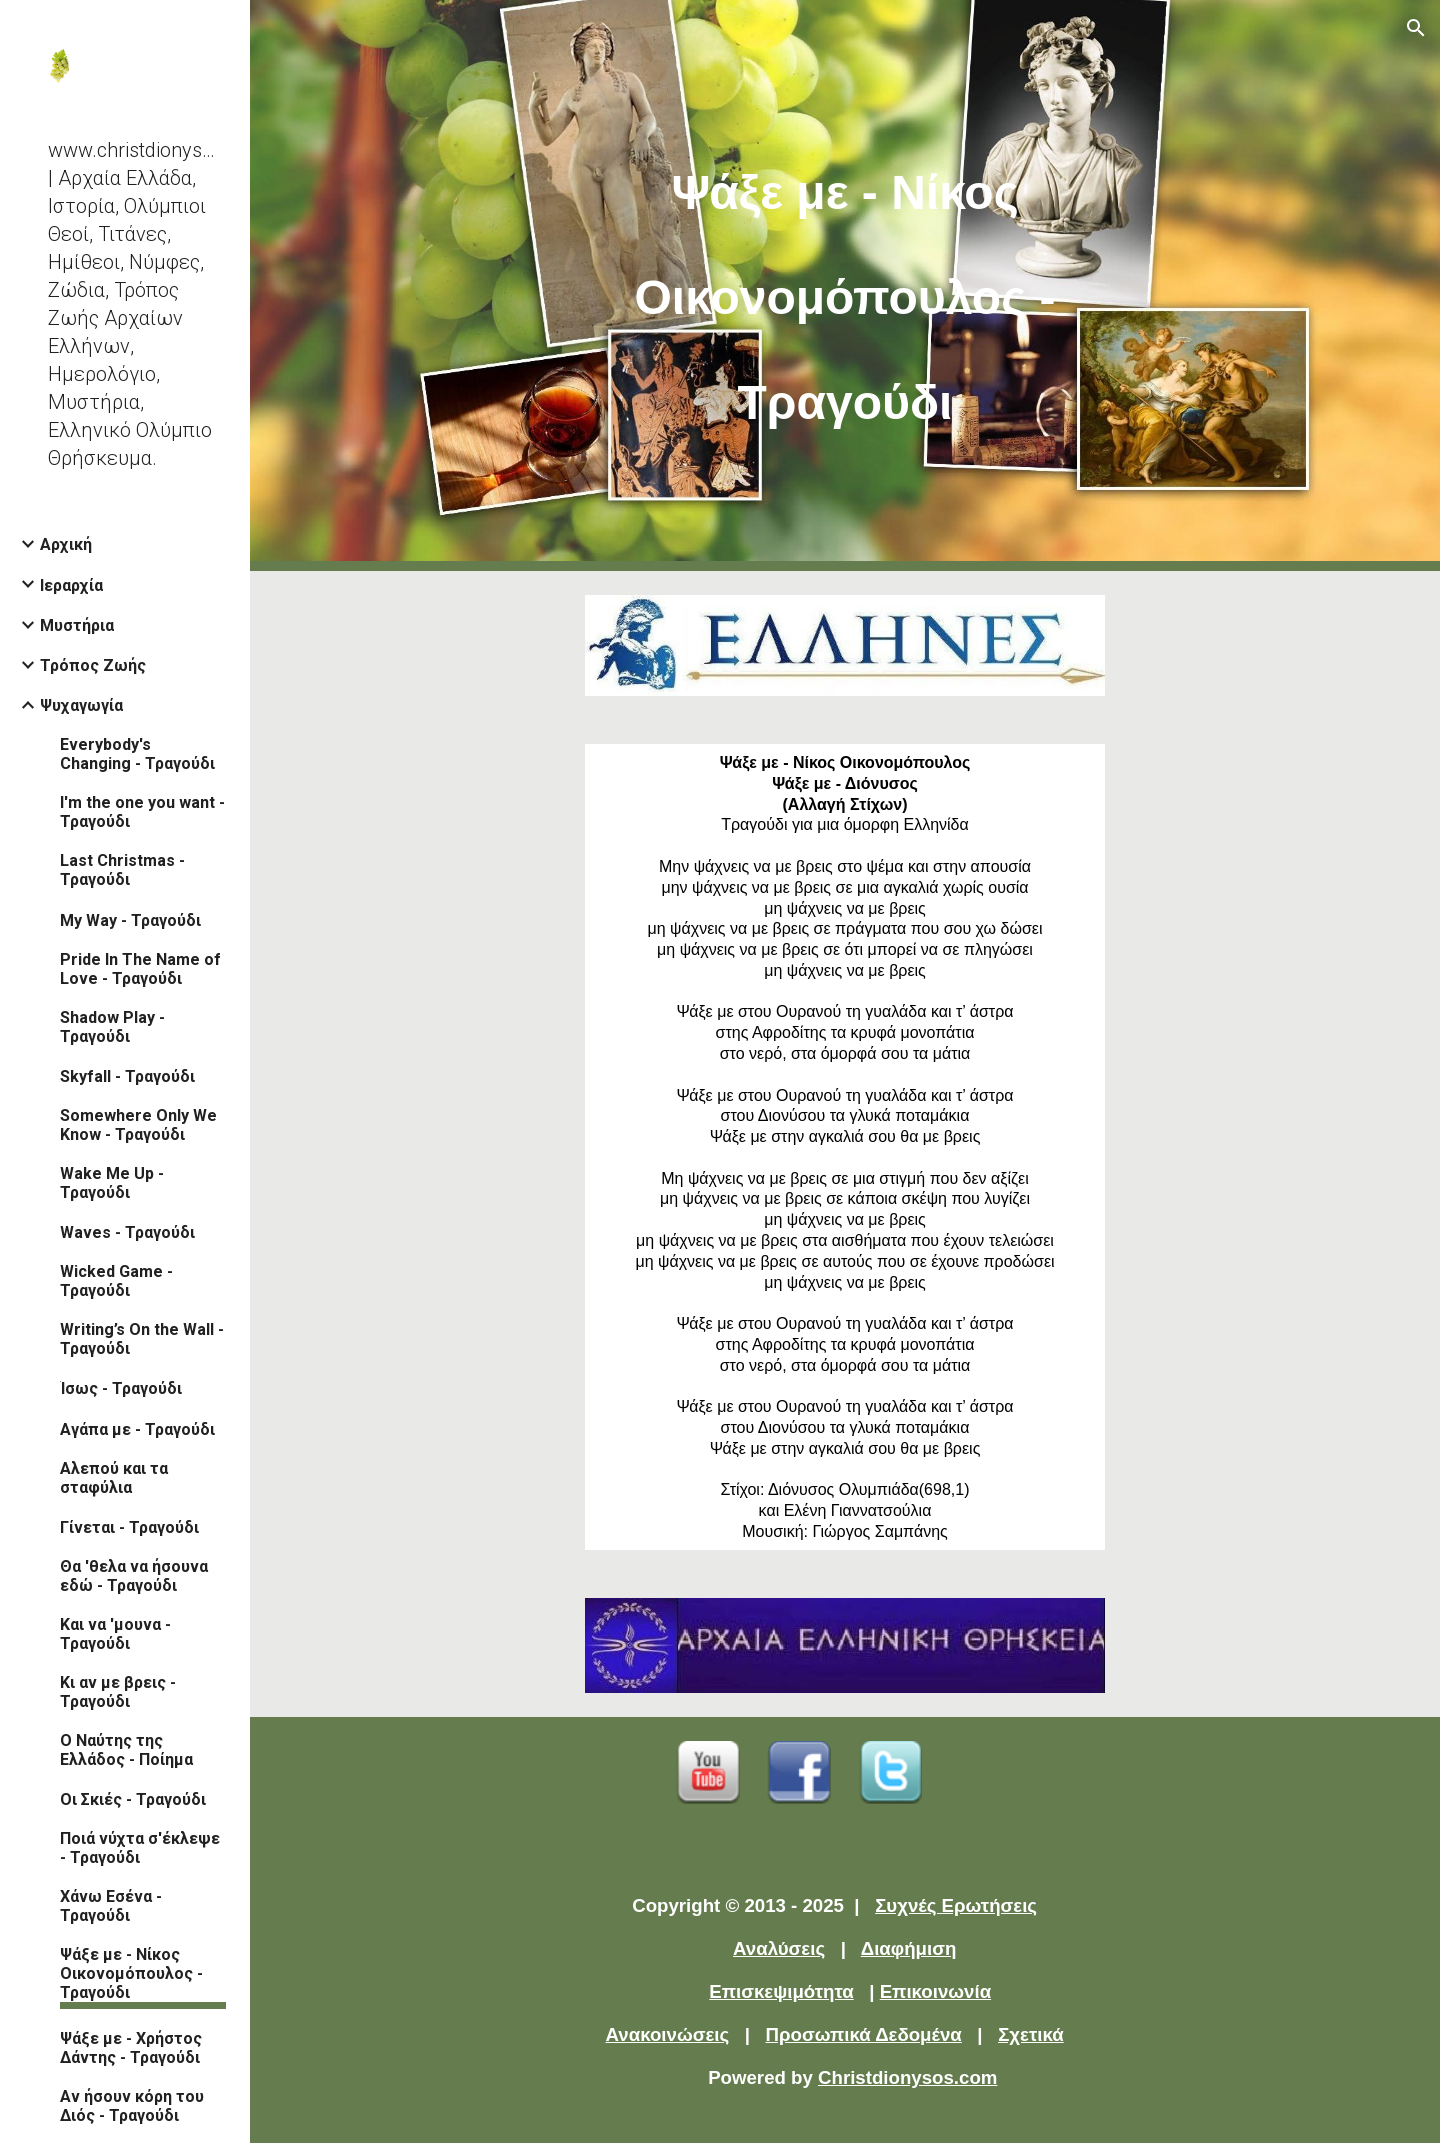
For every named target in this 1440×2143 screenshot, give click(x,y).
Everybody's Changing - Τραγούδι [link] (137, 754)
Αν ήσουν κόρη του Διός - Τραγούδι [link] (132, 2106)
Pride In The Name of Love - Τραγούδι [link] (140, 969)
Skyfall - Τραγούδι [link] (127, 1076)
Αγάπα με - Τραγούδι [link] (137, 1429)
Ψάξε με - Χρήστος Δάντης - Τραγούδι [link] (131, 2048)
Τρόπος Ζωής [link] (93, 665)
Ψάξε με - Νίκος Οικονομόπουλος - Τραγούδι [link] (131, 1973)
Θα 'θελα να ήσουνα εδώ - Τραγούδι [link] (134, 1576)
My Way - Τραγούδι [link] (130, 920)
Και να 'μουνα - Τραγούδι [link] (115, 1634)
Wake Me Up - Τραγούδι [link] (112, 1183)
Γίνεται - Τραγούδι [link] (129, 1527)
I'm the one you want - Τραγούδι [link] (142, 812)
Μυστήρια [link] (77, 625)
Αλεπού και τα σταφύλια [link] (114, 1478)
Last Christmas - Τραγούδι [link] (122, 870)
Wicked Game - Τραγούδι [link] (116, 1281)
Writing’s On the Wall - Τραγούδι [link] (142, 1339)
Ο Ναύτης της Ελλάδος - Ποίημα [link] (126, 1750)
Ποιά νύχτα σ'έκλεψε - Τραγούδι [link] (140, 1848)
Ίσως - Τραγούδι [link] (121, 1388)
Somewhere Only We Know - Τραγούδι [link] (138, 1125)
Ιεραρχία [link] (71, 585)
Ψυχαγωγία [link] (81, 705)
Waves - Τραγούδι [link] (127, 1232)
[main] (845, 285)
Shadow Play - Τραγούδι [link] (112, 1027)
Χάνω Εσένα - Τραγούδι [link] (111, 1906)
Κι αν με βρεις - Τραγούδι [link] (118, 1692)
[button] (1416, 28)
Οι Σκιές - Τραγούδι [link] (133, 1799)
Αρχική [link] (66, 544)
